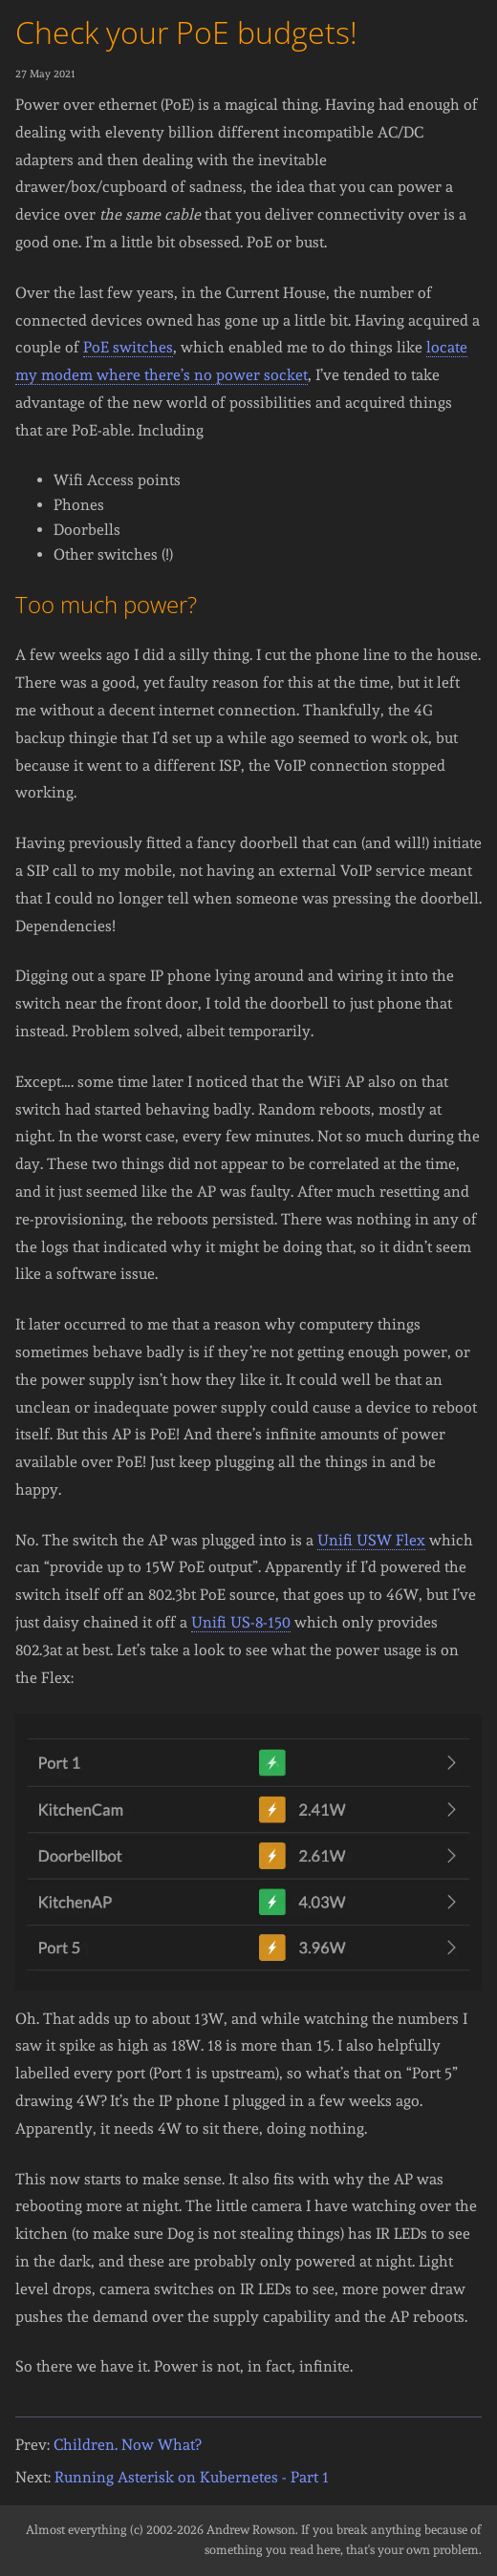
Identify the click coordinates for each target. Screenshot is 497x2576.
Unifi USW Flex (371, 1540)
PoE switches (128, 347)
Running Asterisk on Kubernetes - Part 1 (191, 2477)
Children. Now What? (127, 2445)
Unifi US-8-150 (241, 1622)
